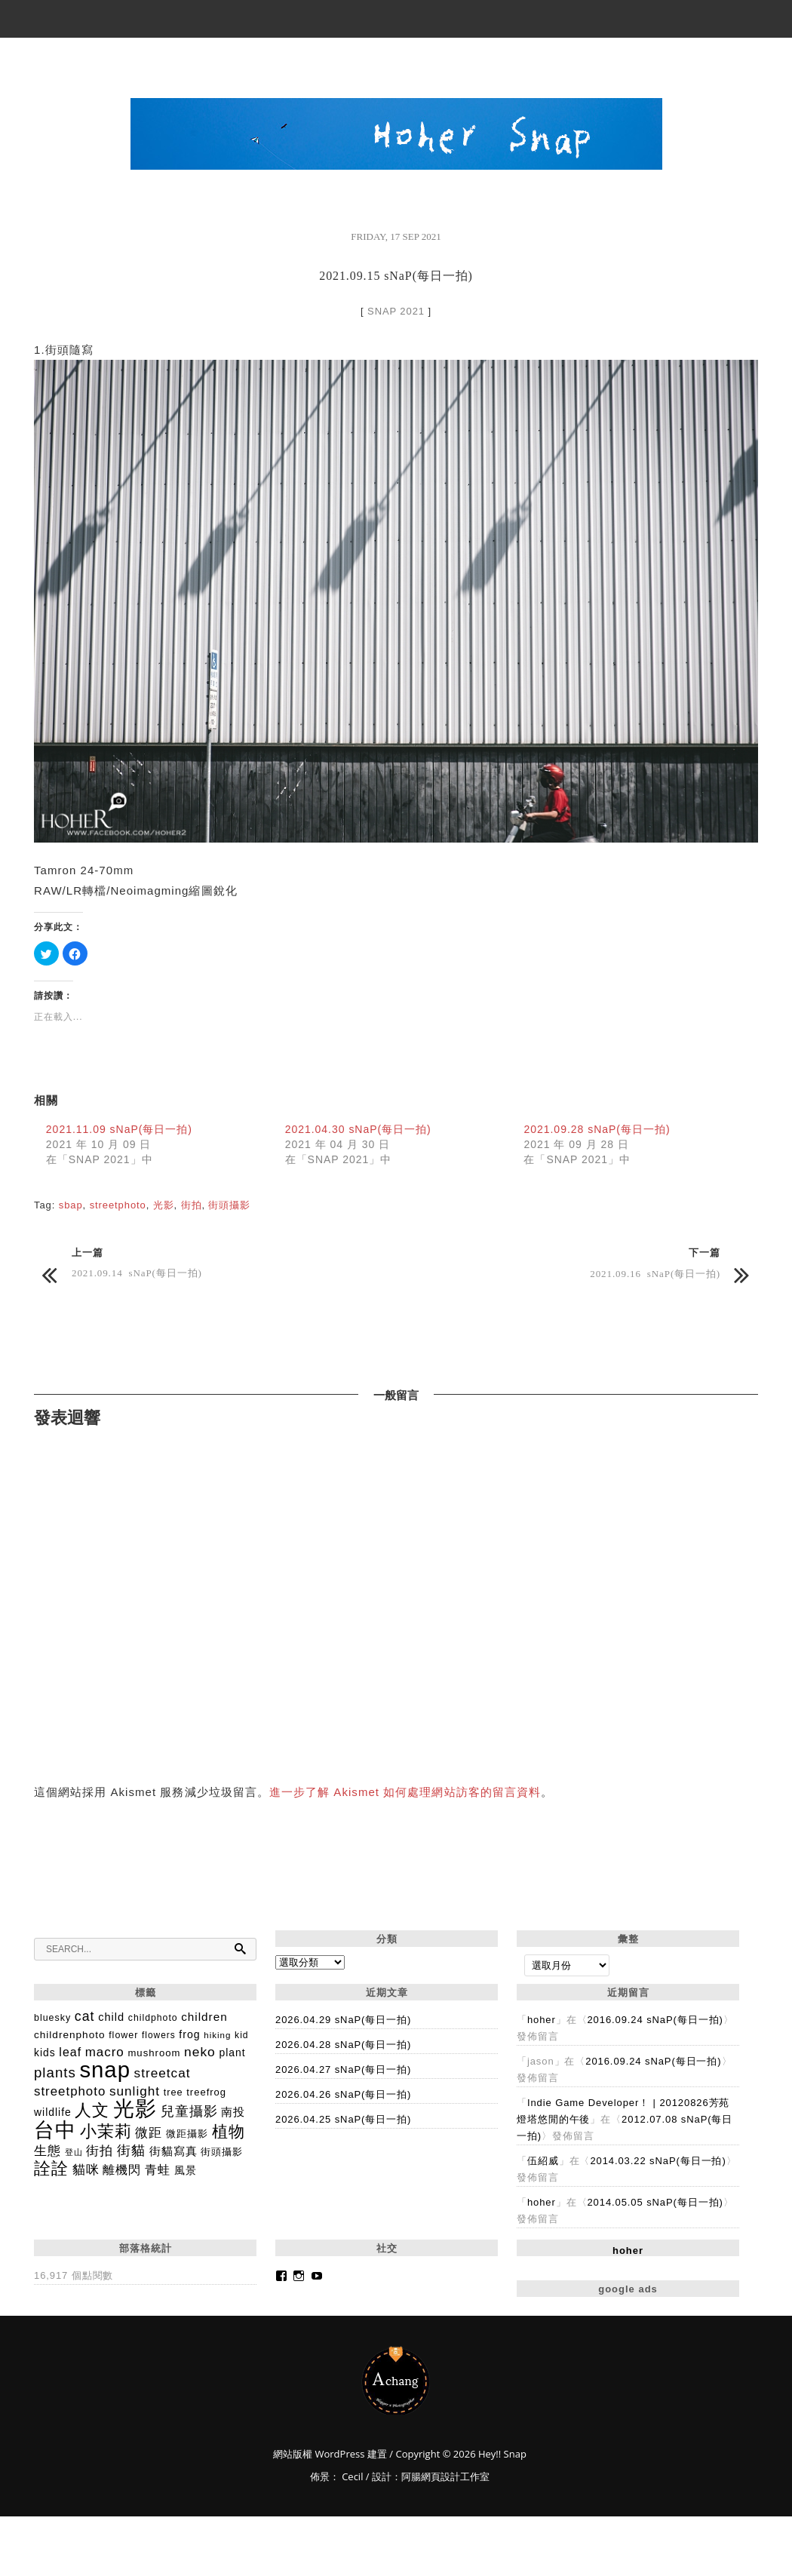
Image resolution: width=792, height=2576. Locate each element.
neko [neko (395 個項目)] (200, 2051)
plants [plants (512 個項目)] (55, 2072)
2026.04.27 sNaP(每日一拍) (343, 2069)
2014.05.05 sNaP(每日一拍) (655, 2202)
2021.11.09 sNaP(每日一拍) (119, 1129)
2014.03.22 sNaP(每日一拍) (658, 2160)
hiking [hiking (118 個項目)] (217, 2035)
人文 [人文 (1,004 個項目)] (92, 2110)
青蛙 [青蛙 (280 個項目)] (157, 2169)
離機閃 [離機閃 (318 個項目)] (122, 2169)
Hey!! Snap (396, 2380)
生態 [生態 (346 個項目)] (47, 2151)
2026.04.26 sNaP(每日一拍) (343, 2094)
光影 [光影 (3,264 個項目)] (135, 2108)
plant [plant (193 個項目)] (232, 2052)
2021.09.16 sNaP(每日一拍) (655, 1273)
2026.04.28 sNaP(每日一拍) (343, 2044)
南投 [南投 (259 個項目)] (233, 2111)
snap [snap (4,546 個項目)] (104, 2069)
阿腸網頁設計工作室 (445, 2476)
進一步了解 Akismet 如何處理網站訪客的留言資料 (405, 1791)
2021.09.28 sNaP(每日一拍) (596, 1129)
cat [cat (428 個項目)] (85, 2016)
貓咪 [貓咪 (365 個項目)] (86, 2170)
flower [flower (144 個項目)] (123, 2035)
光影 (163, 1205)
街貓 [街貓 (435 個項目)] (131, 2150)
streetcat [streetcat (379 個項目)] (162, 2072)
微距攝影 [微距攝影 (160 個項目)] (187, 2133)
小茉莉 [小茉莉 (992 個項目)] (106, 2131)
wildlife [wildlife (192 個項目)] (53, 2112)
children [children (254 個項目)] (204, 2016)
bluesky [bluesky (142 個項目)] (52, 2018)
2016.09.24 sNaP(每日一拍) (655, 2019)
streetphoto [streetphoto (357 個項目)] (70, 2091)
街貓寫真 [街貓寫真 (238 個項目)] (173, 2151)
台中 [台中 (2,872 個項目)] (55, 2130)
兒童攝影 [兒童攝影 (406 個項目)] (189, 2111)
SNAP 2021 (396, 311)
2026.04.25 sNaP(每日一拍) (343, 2119)
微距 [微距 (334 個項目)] (148, 2133)
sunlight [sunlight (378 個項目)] (134, 2091)
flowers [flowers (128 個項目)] (159, 2035)
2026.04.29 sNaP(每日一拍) (343, 2019)
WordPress (338, 2454)
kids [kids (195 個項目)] (45, 2052)
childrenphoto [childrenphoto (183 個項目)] (70, 2034)
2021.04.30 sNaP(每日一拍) (358, 1129)
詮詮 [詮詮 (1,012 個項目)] (51, 2168)
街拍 (191, 1205)
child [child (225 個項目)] (111, 2017)
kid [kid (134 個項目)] (241, 2035)
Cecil (352, 2476)
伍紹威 (543, 2160)
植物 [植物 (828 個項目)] (228, 2131)
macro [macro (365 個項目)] (104, 2052)
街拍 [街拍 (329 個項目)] (99, 2150)
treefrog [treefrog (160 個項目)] (206, 2092)
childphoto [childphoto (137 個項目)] (153, 2018)
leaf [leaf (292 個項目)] (70, 2052)
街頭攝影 (229, 1205)
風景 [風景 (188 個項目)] (185, 2170)
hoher (541, 2019)
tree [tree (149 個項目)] (173, 2092)
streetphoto (118, 1205)
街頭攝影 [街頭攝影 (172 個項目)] (222, 2151)
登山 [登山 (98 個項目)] (74, 2152)
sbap (71, 1205)
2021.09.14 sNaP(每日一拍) (137, 1272)
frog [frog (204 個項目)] (189, 2034)
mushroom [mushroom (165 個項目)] (153, 2053)
